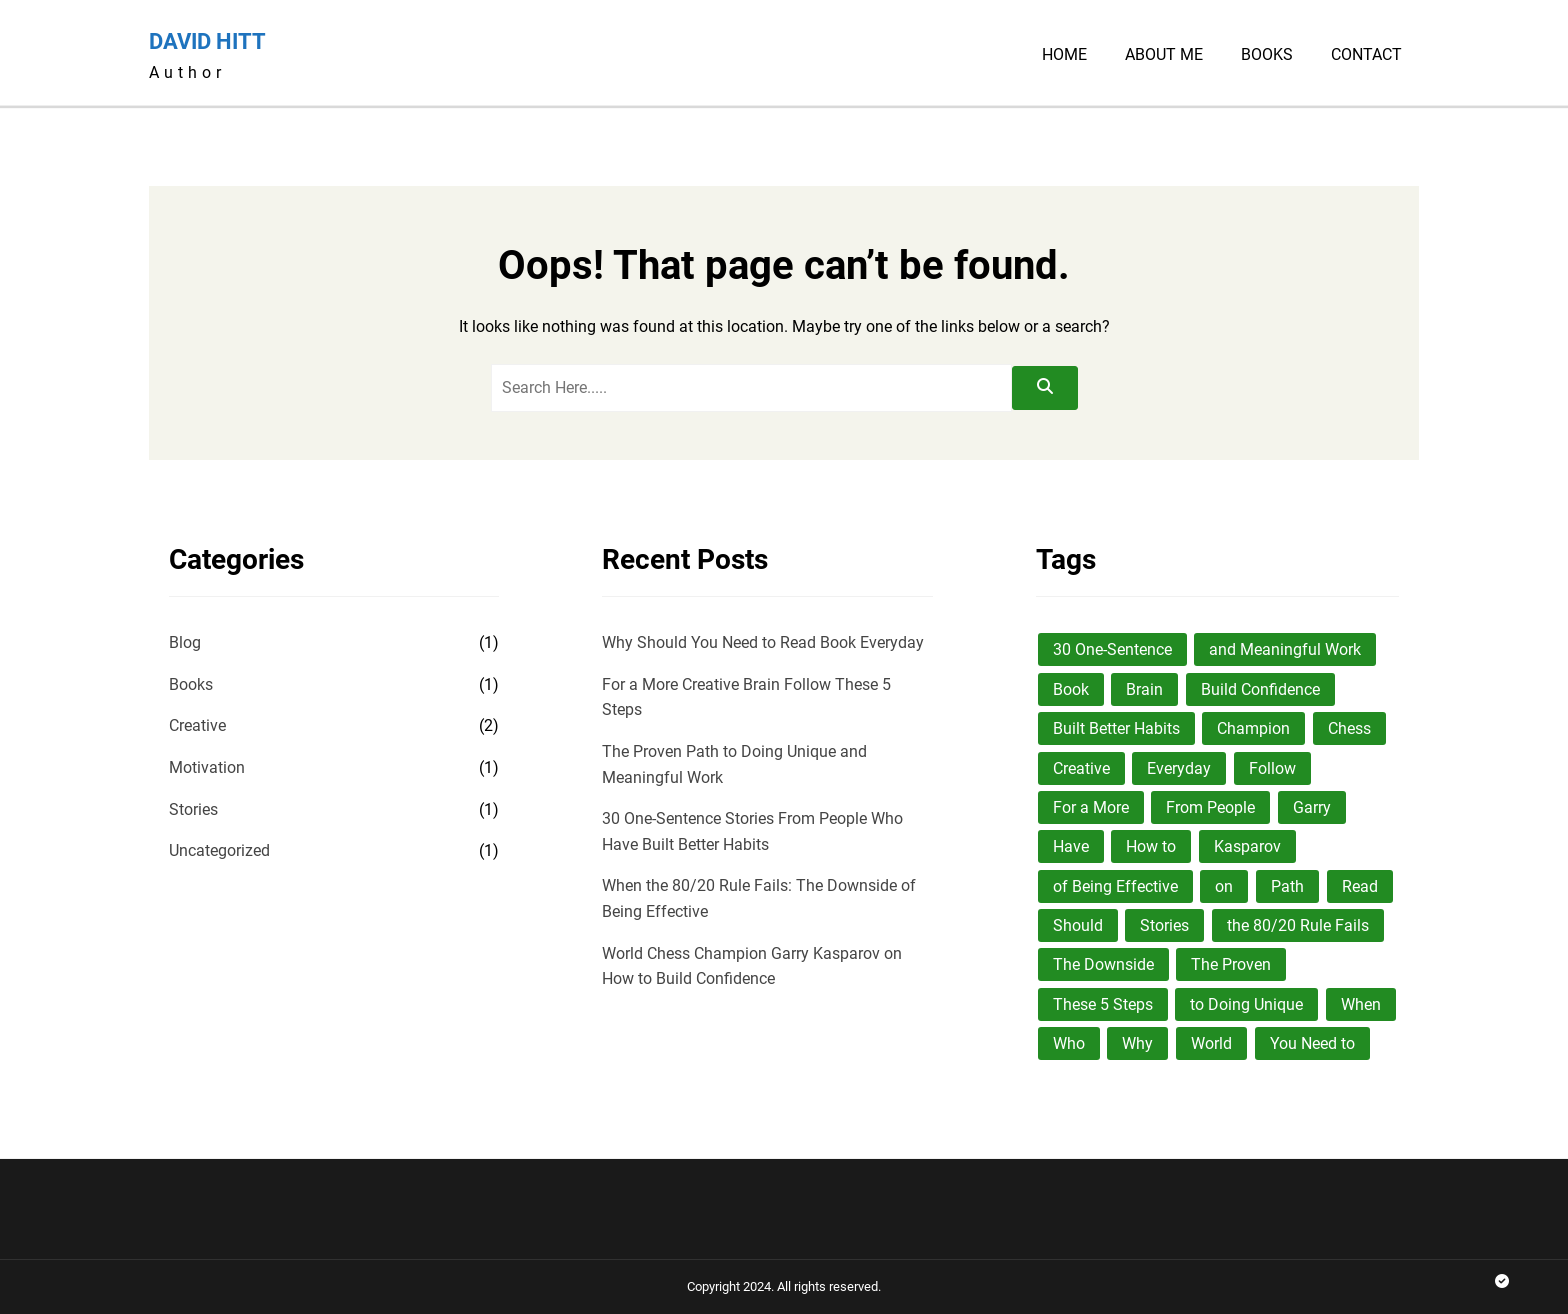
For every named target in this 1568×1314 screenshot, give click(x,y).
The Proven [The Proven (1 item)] (1231, 964)
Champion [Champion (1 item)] (1253, 728)
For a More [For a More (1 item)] (1091, 807)
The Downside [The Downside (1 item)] (1103, 964)
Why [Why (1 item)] (1137, 1043)
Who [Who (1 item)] (1069, 1043)
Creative (197, 725)
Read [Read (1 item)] (1360, 886)
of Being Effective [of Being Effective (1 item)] (1115, 886)
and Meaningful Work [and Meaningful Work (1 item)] (1285, 649)
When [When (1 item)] (1361, 1004)
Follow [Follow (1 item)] (1272, 768)
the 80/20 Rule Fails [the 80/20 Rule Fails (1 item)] (1298, 925)
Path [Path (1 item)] (1287, 886)
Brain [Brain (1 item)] (1144, 689)
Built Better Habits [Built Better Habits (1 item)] (1116, 728)
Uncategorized (219, 850)
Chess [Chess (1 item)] (1349, 728)
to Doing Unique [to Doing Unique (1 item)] (1246, 1004)
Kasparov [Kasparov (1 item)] (1247, 846)
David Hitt (207, 41)
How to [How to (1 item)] (1151, 846)
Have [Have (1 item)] (1071, 846)
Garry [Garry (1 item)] (1312, 807)
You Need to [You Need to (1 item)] (1312, 1043)
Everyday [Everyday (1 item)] (1179, 768)
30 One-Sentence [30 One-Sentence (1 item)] (1112, 649)
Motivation (207, 767)
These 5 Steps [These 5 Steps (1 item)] (1103, 1004)
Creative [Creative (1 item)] (1081, 768)
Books (1267, 55)
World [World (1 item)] (1211, 1043)
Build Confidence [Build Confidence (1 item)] (1260, 689)
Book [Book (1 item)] (1071, 689)
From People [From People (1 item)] (1210, 807)
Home (1064, 55)
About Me (1164, 55)
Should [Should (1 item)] (1078, 925)
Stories (193, 809)
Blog (185, 642)
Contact (1366, 55)
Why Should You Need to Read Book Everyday (763, 642)
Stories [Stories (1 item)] (1164, 925)
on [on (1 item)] (1224, 886)
